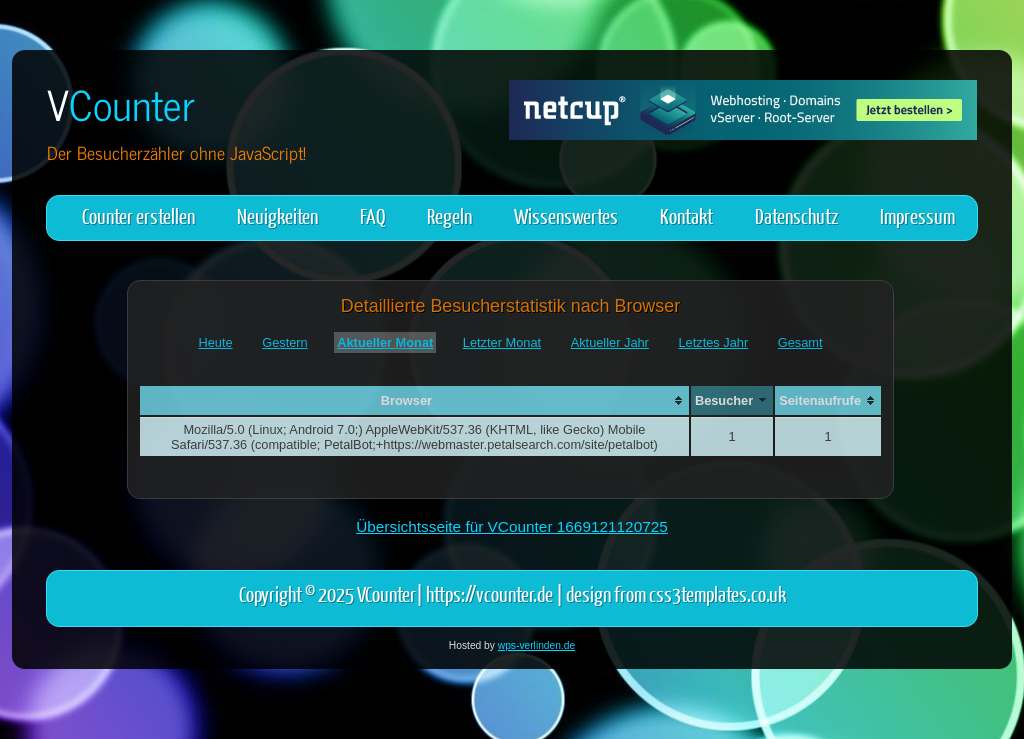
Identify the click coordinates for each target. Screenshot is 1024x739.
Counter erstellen (138, 215)
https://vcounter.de (489, 593)
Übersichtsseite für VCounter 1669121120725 (512, 526)
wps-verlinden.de (536, 645)
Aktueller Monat (385, 342)
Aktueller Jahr (610, 342)
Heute (215, 342)
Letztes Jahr (713, 342)
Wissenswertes (566, 215)
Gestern (285, 342)
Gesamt (800, 342)
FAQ (372, 215)
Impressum (917, 215)
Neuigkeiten (277, 215)
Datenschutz (796, 215)
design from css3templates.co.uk (676, 593)
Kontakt (686, 215)
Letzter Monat (502, 342)
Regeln (449, 215)
